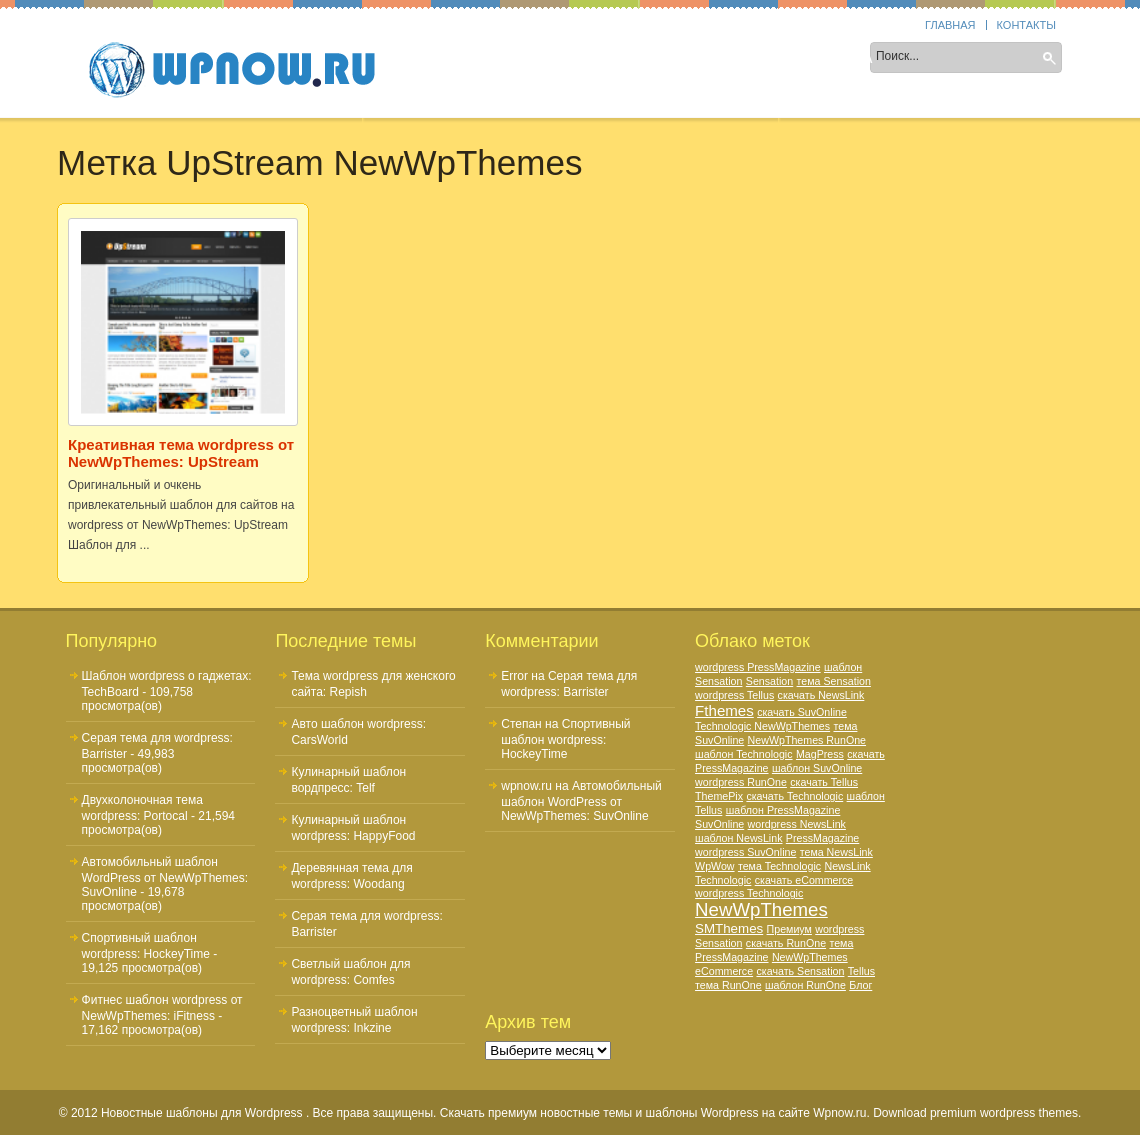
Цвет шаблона (822, 59)
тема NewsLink (836, 852)
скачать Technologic (794, 796)
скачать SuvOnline (802, 712)
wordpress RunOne (741, 782)
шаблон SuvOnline (817, 768)
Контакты (1026, 25)
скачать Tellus (824, 782)
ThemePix (719, 796)
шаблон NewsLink (738, 838)
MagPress (820, 754)
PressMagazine (822, 838)
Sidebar (455, 59)
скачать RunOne (786, 943)
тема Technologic (779, 866)
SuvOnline (719, 824)
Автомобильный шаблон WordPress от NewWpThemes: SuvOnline (165, 877)
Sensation (769, 681)
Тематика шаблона (673, 59)
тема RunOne (728, 985)
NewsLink (847, 866)
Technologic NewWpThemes (762, 726)
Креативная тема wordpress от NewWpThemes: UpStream (181, 453)
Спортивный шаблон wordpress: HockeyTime (565, 739)
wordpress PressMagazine (758, 667)
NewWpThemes (761, 909)
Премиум (789, 929)
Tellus (861, 971)
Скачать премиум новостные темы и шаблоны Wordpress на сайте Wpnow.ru (653, 1113)
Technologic (723, 880)
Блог (860, 985)
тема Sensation (834, 681)
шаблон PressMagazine (783, 810)
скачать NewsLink (821, 695)
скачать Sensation (800, 971)
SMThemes (729, 928)
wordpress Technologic (749, 893)
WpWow (714, 866)
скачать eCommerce (804, 880)
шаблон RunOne (805, 985)
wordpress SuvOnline (745, 852)
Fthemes (724, 710)
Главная (950, 25)
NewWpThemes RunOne (807, 740)
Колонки (544, 59)
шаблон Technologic (744, 754)
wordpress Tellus (734, 695)
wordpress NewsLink (797, 824)
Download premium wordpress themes (975, 1113)
